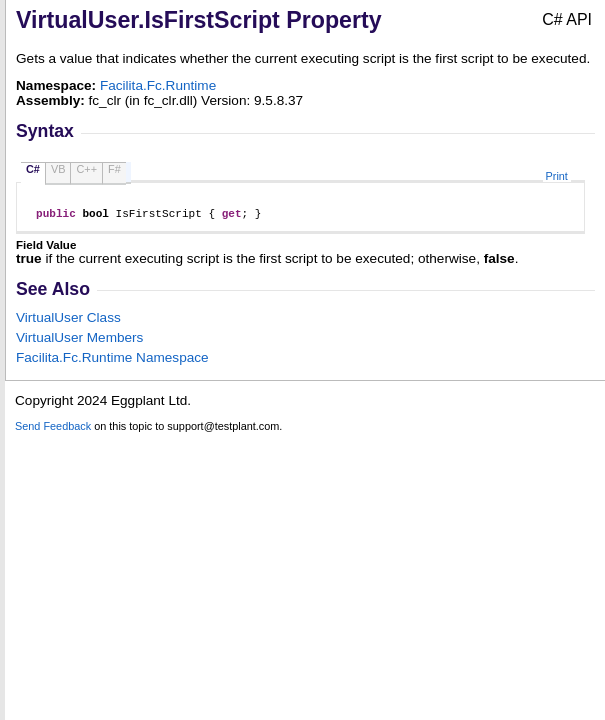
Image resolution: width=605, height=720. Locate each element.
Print (557, 176)
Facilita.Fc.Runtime (158, 85)
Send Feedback (53, 429)
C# (33, 169)
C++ (86, 169)
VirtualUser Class (68, 320)
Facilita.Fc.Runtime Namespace (112, 360)
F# (114, 169)
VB (58, 169)
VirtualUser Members (79, 340)
